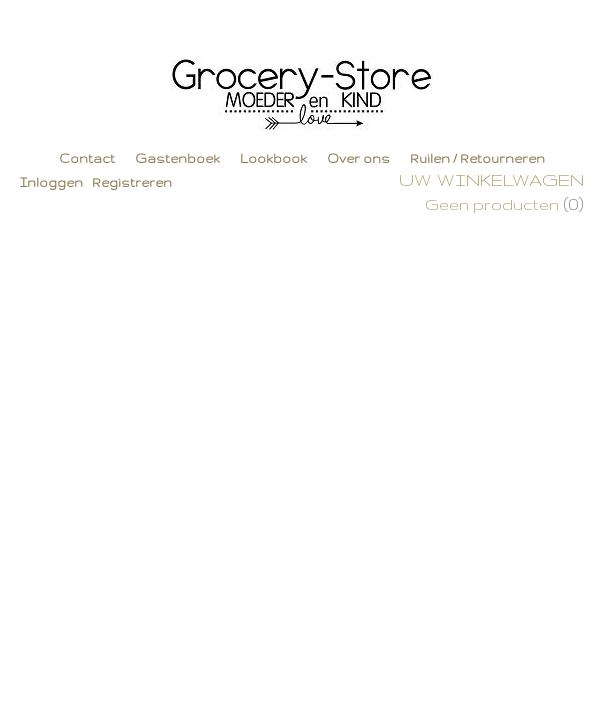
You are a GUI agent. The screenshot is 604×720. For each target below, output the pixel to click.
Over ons (358, 158)
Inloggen (51, 182)
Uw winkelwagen (491, 179)
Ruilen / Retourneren (477, 158)
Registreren (132, 182)
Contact (87, 158)
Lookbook (273, 158)
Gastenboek (177, 158)
